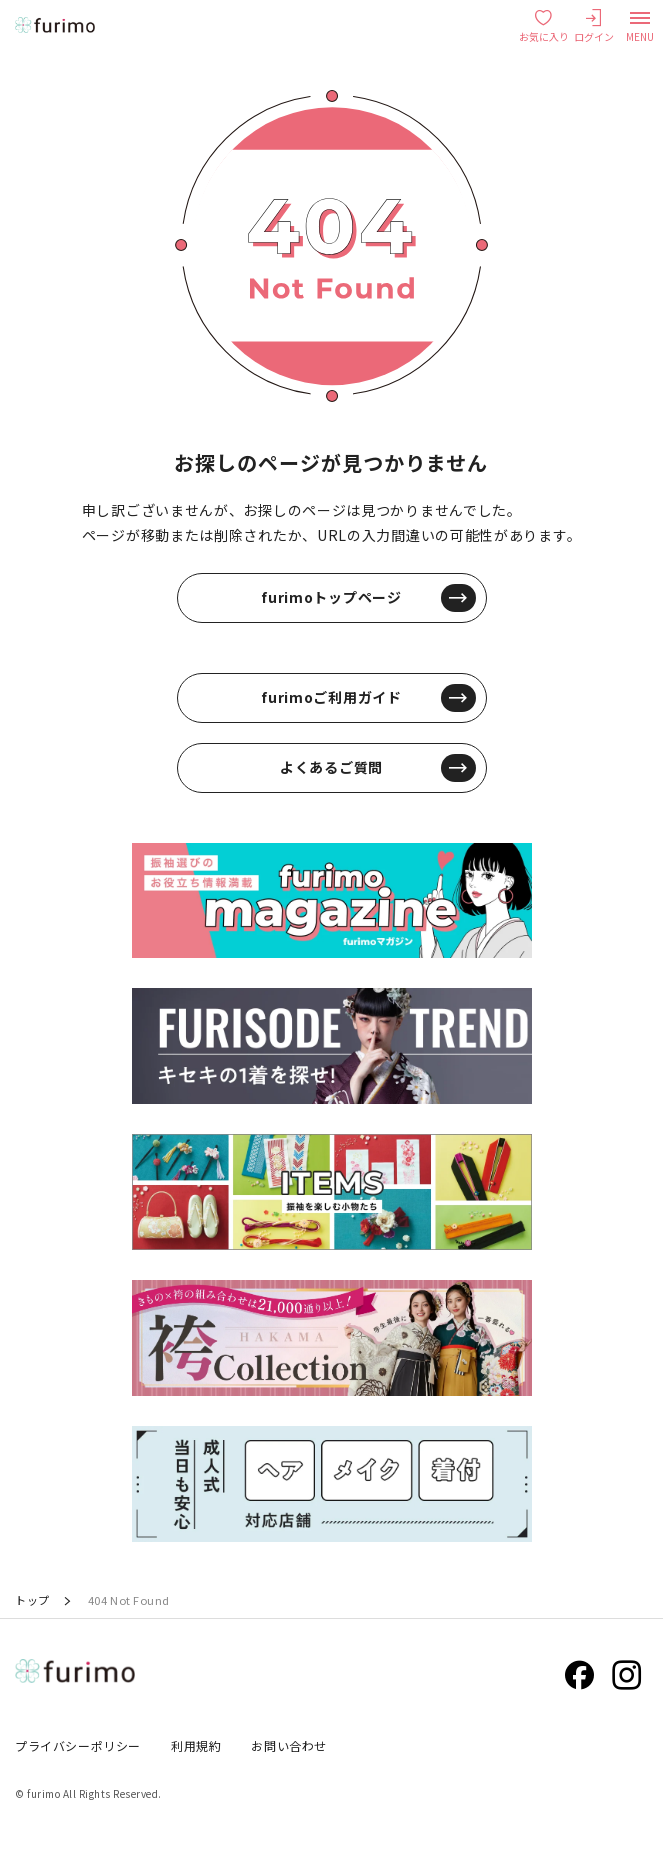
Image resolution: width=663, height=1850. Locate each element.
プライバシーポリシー (78, 1745)
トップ (32, 1600)
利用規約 (196, 1745)
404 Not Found (129, 1600)
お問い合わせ (289, 1745)
